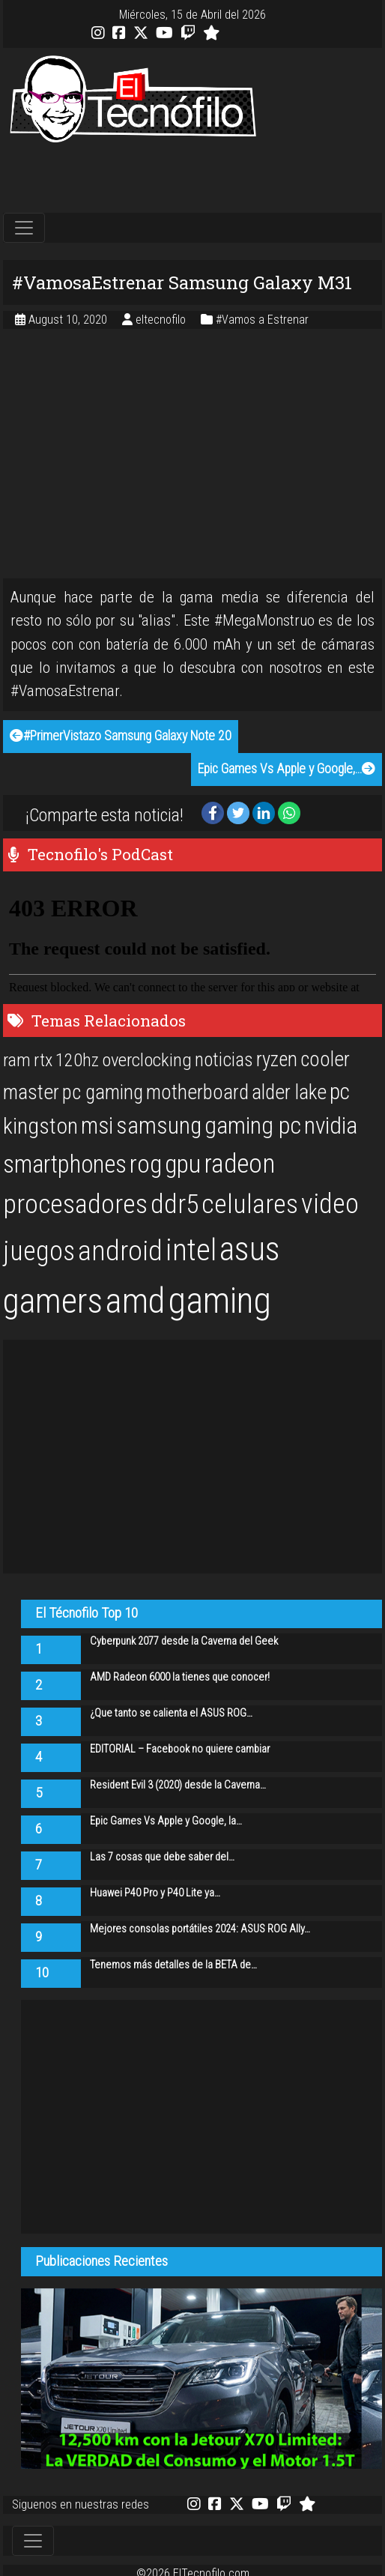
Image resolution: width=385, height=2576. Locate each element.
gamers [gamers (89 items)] (53, 1301)
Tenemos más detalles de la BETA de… (173, 1965)
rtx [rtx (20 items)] (43, 1060)
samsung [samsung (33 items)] (158, 1126)
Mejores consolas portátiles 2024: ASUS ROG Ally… (200, 1929)
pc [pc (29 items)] (340, 1091)
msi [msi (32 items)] (97, 1126)
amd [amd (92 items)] (135, 1301)
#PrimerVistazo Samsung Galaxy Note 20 (120, 735)
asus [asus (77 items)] (249, 1249)
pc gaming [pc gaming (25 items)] (102, 1092)
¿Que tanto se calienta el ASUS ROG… (171, 1713)
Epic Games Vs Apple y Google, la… (166, 1821)
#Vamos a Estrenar (262, 319)
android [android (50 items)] (120, 1250)
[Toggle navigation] (24, 228)
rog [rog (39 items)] (146, 1164)
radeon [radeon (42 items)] (239, 1164)
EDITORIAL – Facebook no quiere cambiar (180, 1749)
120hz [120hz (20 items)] (77, 1060)
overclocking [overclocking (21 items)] (147, 1060)
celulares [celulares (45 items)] (249, 1204)
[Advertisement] (192, 179)
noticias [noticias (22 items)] (224, 1059)
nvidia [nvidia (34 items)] (330, 1126)
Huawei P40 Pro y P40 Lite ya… (155, 1893)
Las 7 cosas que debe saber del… (162, 1857)
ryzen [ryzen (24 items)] (276, 1059)
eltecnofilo (162, 319)
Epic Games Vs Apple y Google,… (286, 768)
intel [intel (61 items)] (191, 1250)
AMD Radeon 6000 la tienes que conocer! (180, 1677)
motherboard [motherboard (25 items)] (197, 1092)
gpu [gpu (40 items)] (183, 1164)
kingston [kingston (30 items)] (40, 1126)
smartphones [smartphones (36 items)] (65, 1164)
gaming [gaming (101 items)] (219, 1300)
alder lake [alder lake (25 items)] (289, 1092)
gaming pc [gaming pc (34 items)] (252, 1126)
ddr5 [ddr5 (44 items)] (174, 1204)
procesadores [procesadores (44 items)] (75, 1204)
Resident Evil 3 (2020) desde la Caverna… (178, 1785)
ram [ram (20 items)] (17, 1060)
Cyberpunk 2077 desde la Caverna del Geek (184, 1641)
